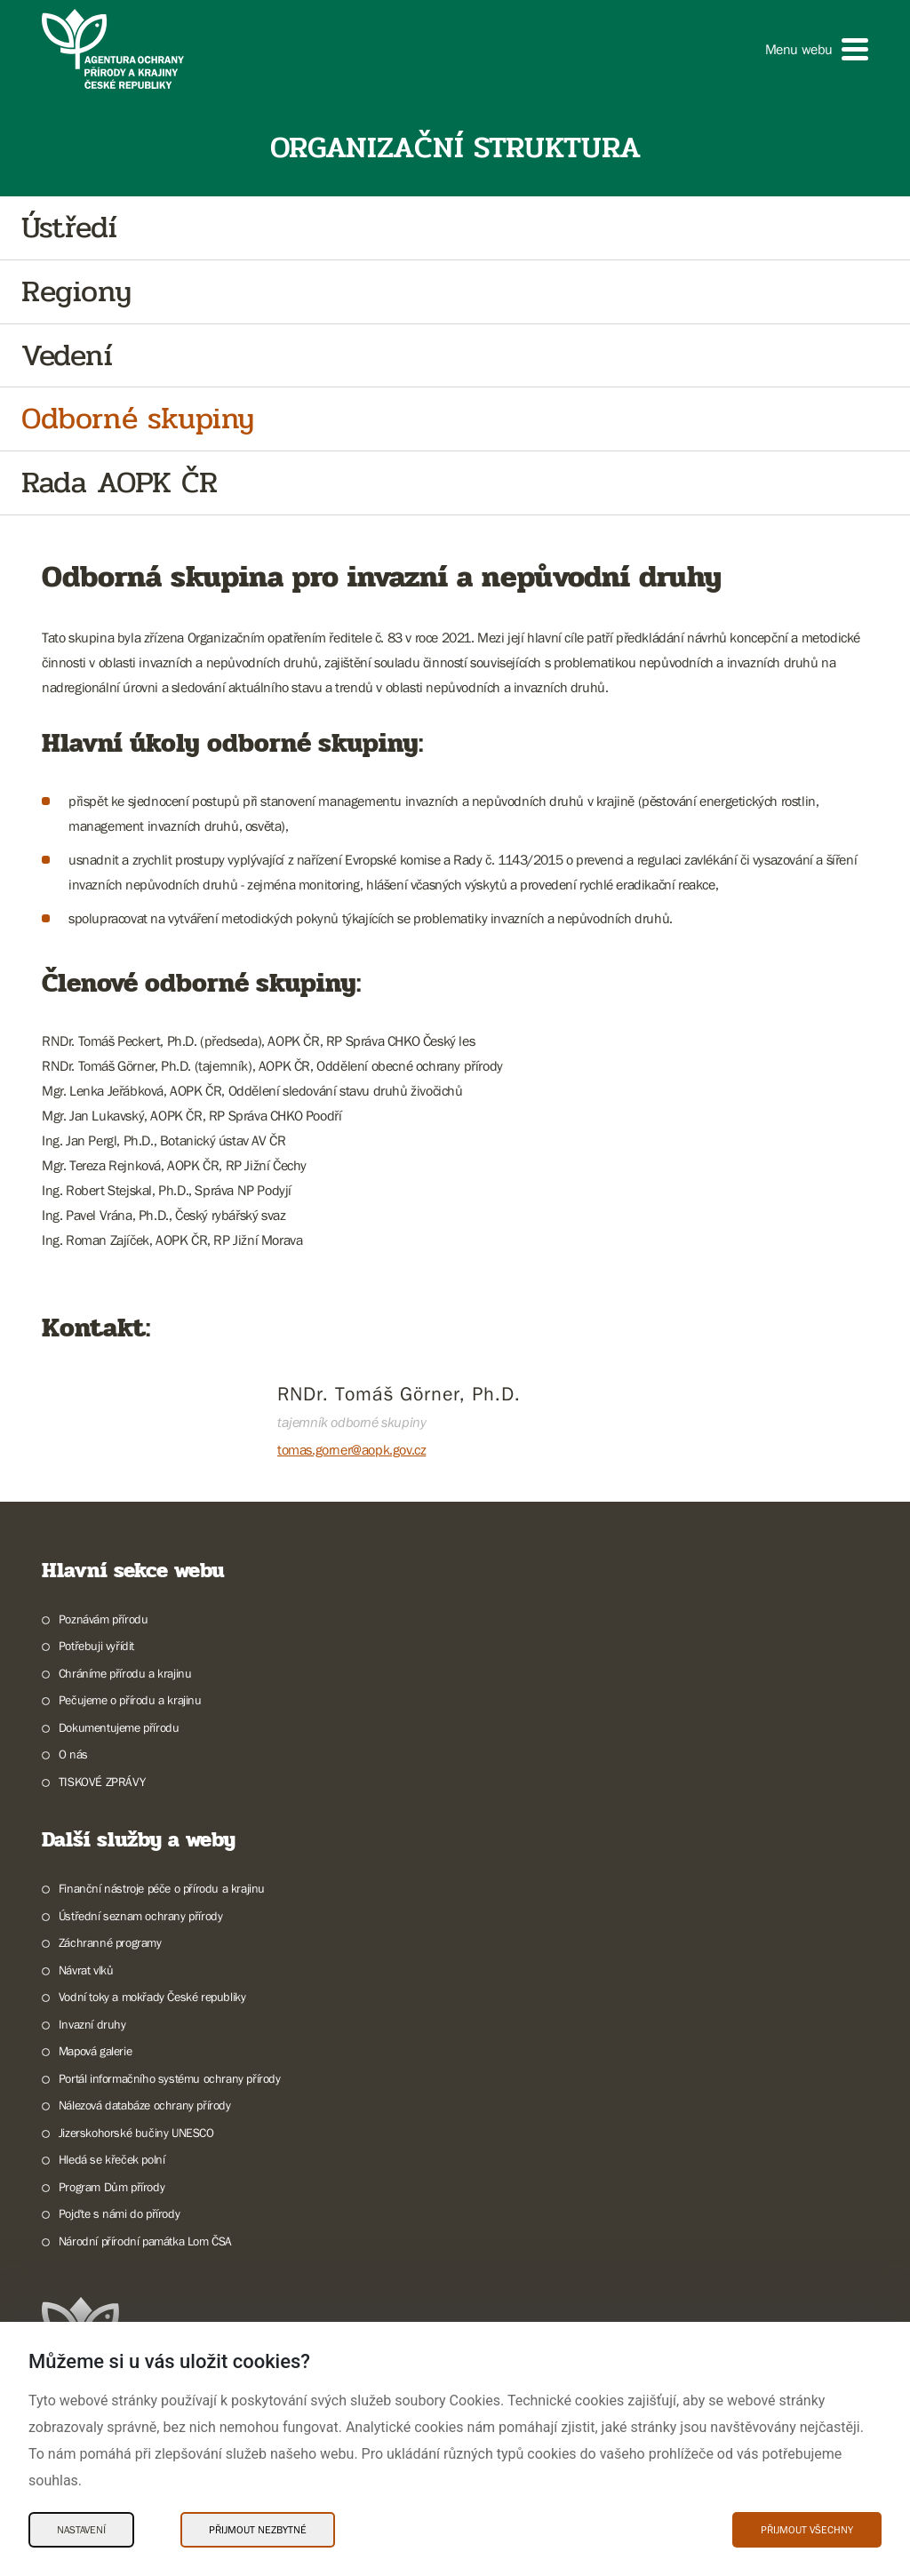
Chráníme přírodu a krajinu (125, 1673)
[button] (816, 49)
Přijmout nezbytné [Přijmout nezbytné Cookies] (258, 2530)
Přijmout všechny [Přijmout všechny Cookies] (807, 2530)
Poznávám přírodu (103, 1619)
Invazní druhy (92, 2024)
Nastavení (81, 2530)
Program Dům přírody (111, 2187)
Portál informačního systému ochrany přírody (170, 2078)
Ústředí (68, 228)
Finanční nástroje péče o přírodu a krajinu (162, 1888)
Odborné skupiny (137, 419)
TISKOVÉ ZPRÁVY (102, 1781)
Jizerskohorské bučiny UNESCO (136, 2132)
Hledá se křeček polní (112, 2159)
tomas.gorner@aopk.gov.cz (351, 1449)
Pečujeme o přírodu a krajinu (130, 1700)
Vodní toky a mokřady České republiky (152, 1997)
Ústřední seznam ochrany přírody (141, 1916)
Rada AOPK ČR (119, 483)
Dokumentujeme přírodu (119, 1727)
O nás (73, 1754)
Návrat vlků (86, 1970)
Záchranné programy (110, 1942)
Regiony (76, 292)
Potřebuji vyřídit (96, 1646)
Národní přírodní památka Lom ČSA (145, 2241)
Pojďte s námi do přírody (119, 2213)
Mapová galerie (95, 2051)
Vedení (67, 356)
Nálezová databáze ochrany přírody (145, 2105)
